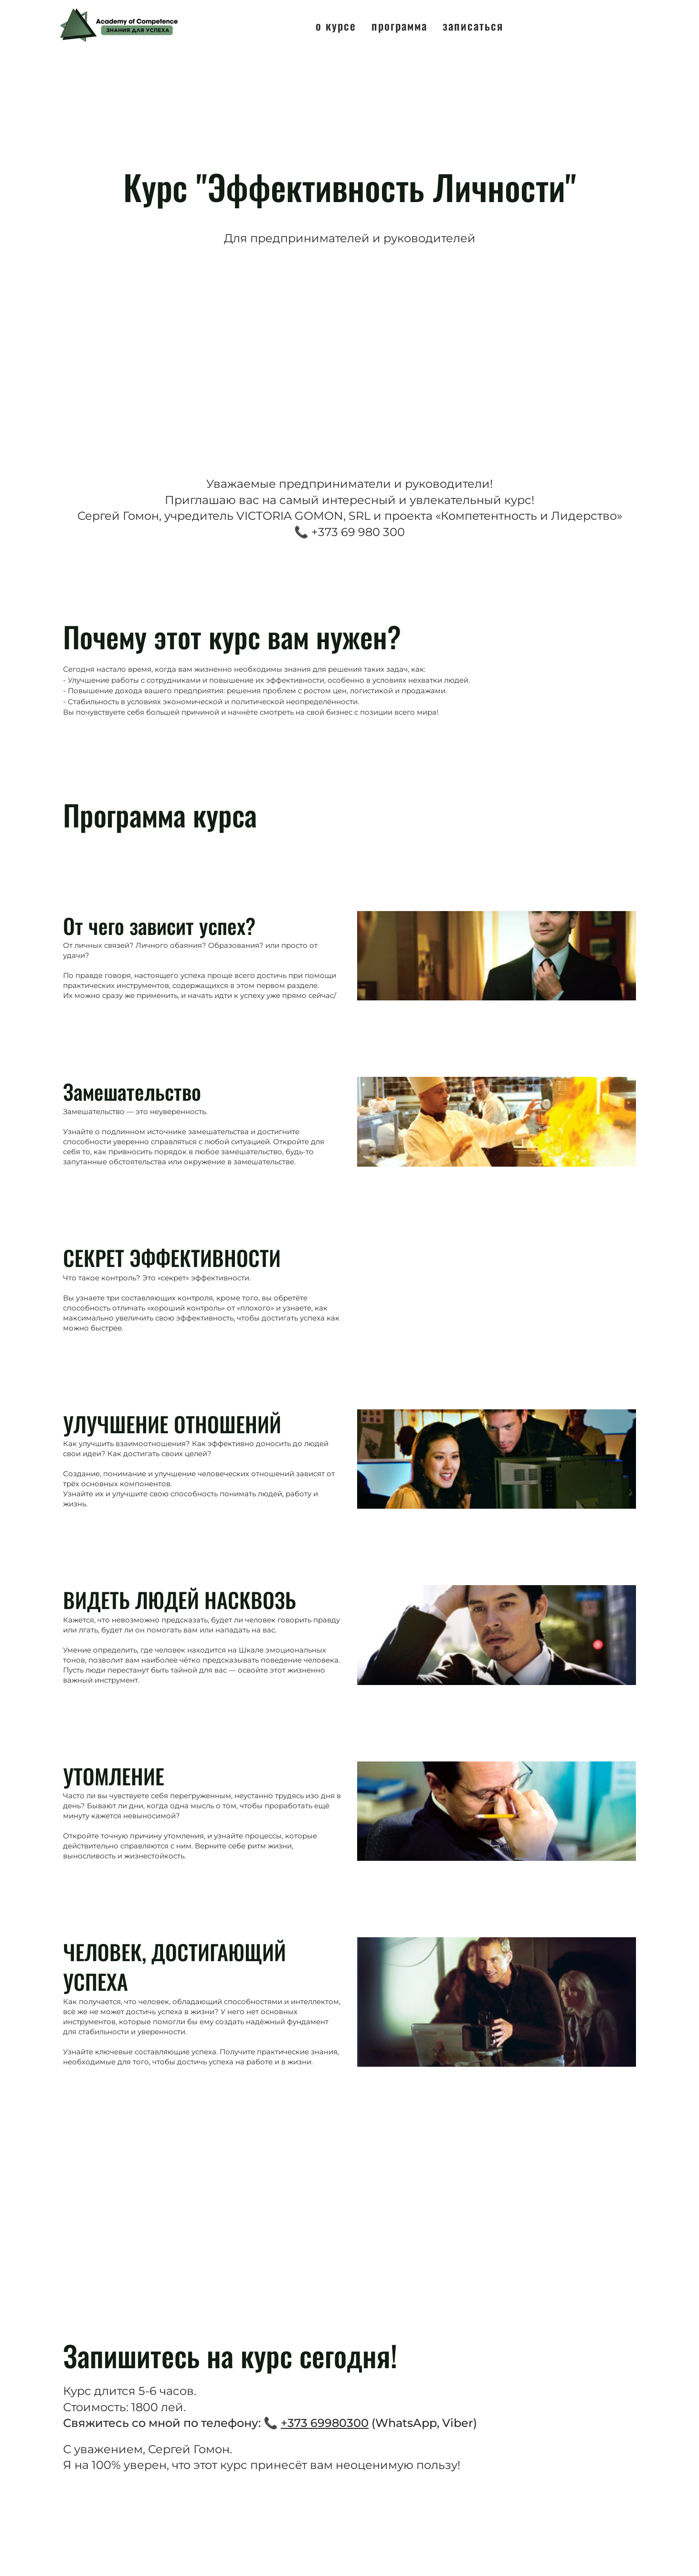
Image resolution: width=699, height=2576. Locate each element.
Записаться (473, 25)
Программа (399, 25)
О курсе (336, 25)
